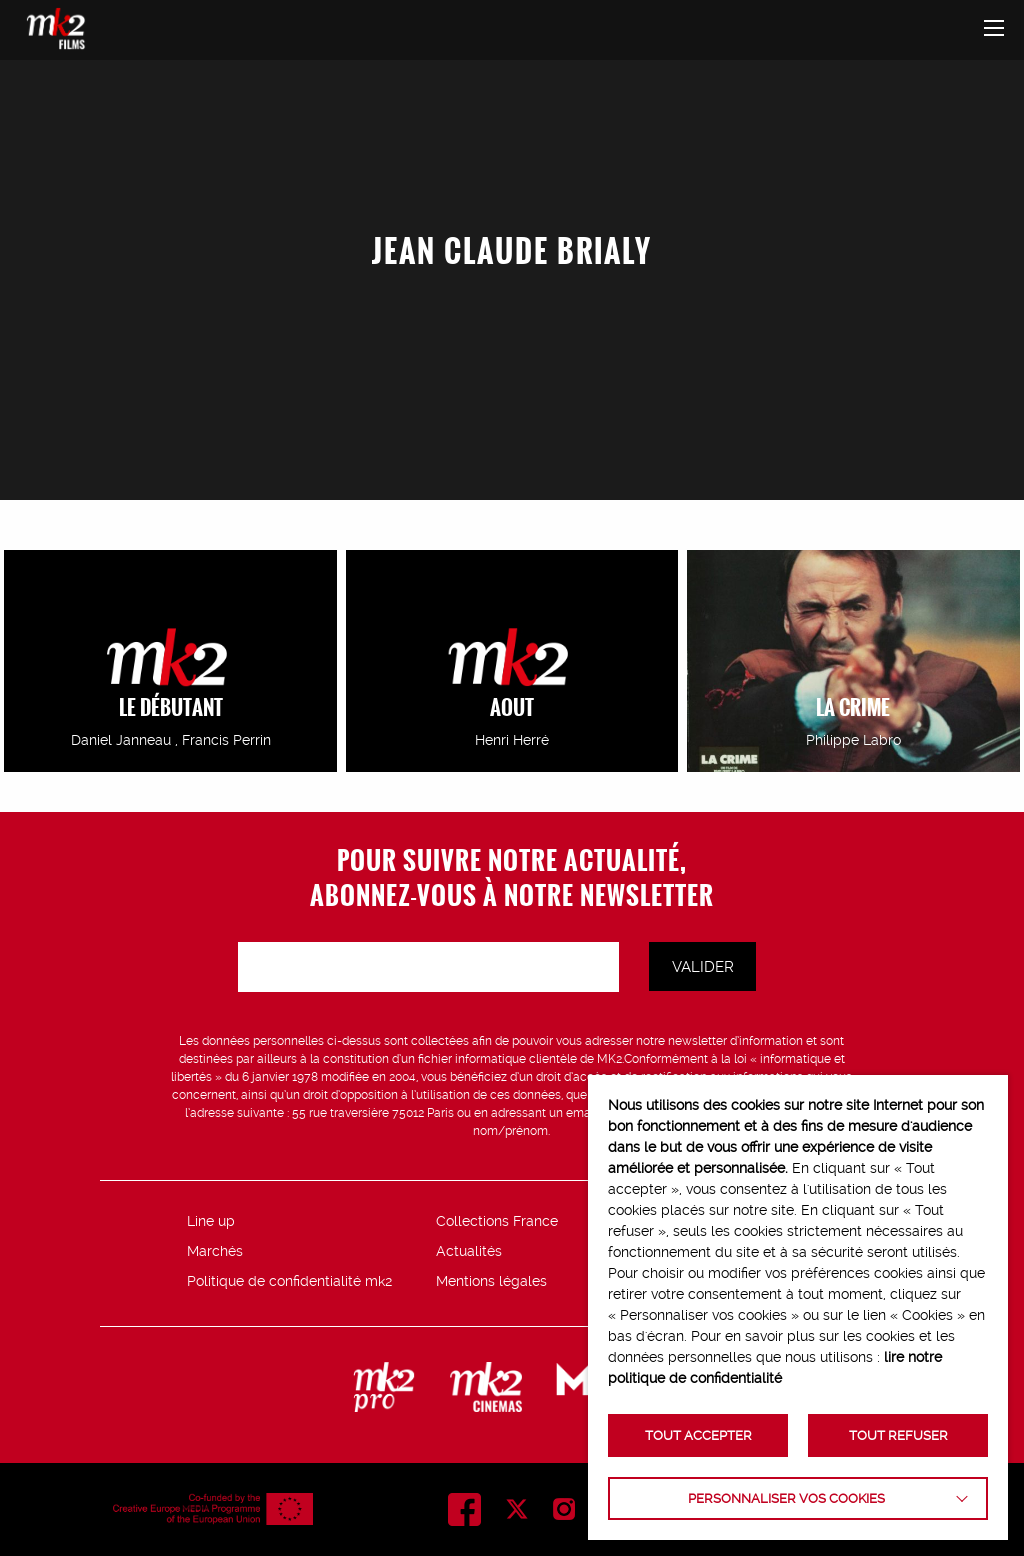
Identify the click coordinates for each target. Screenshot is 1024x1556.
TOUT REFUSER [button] (898, 1435)
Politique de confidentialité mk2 (289, 1281)
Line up (211, 1221)
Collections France (497, 1221)
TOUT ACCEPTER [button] (698, 1435)
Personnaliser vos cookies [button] (786, 1498)
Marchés (215, 1251)
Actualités (469, 1251)
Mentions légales (491, 1281)
